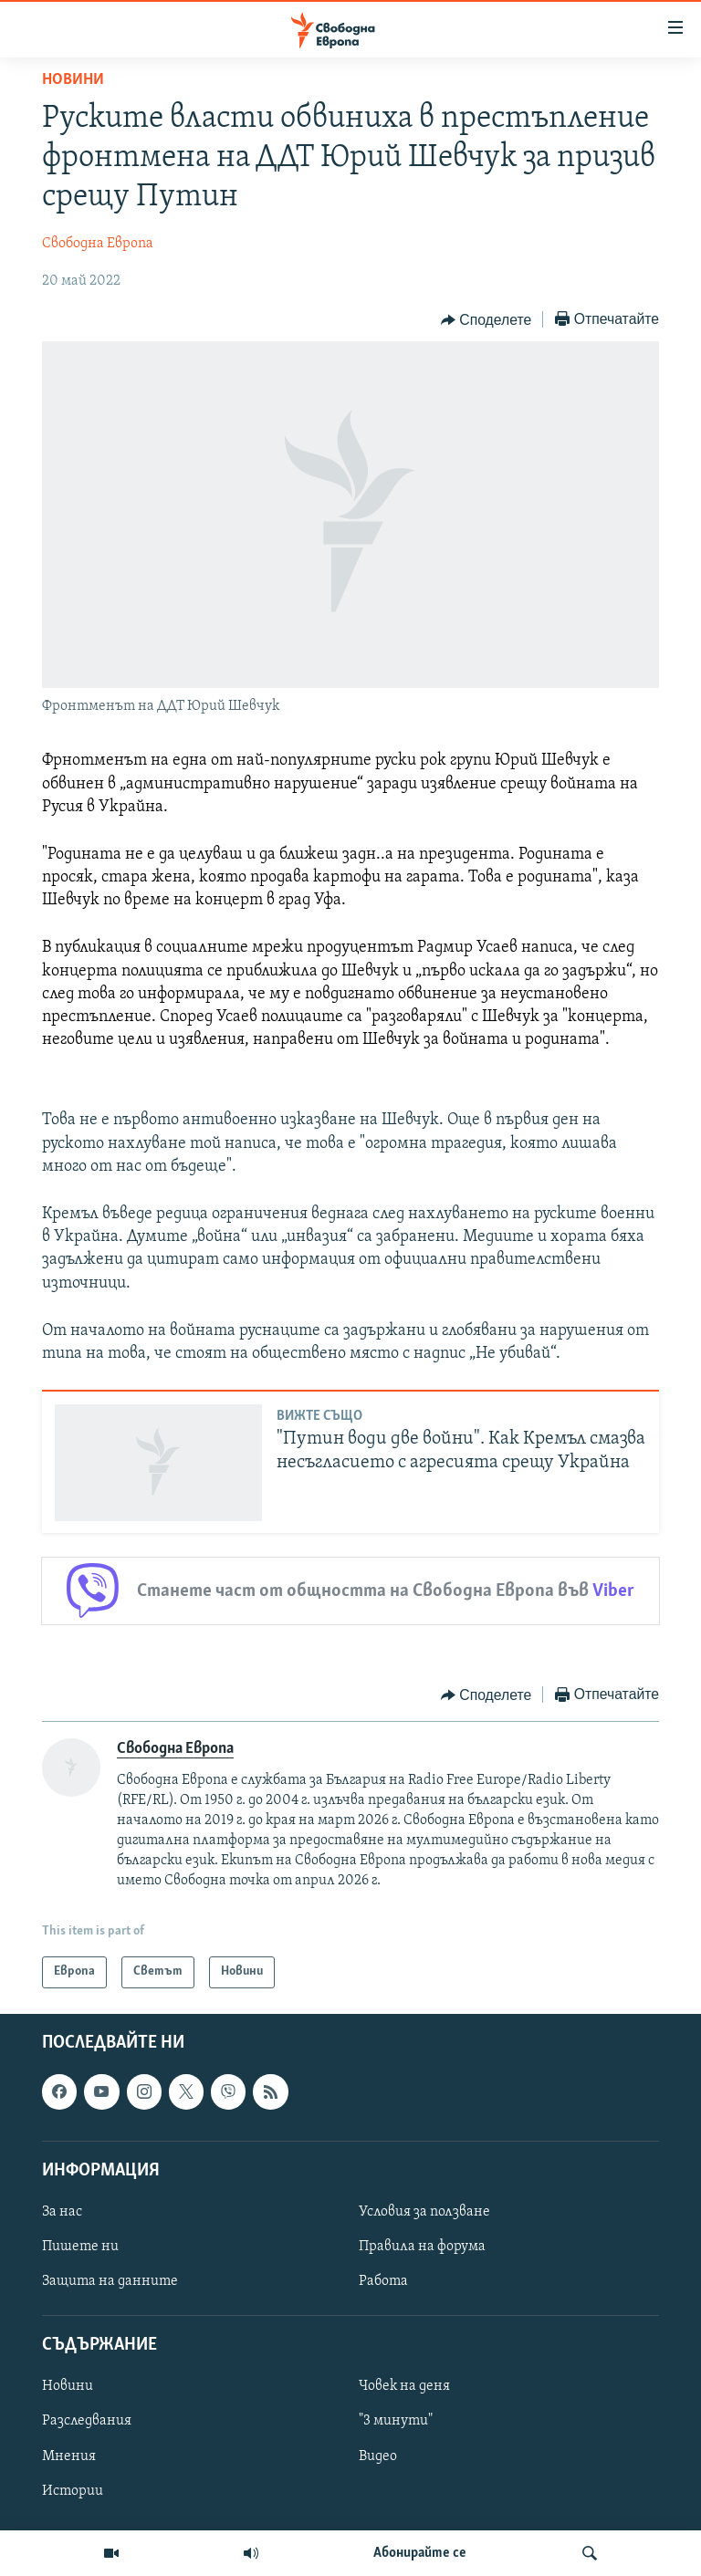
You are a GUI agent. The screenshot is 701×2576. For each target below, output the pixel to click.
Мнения (69, 2455)
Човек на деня (404, 2386)
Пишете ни (80, 2246)
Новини (73, 80)
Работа (383, 2281)
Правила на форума (422, 2246)
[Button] (486, 320)
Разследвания (86, 2421)
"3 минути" (396, 2421)
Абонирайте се (419, 2553)
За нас (62, 2211)
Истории (72, 2490)
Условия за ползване (424, 2211)
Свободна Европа (97, 243)
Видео (378, 2455)
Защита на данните (110, 2281)
